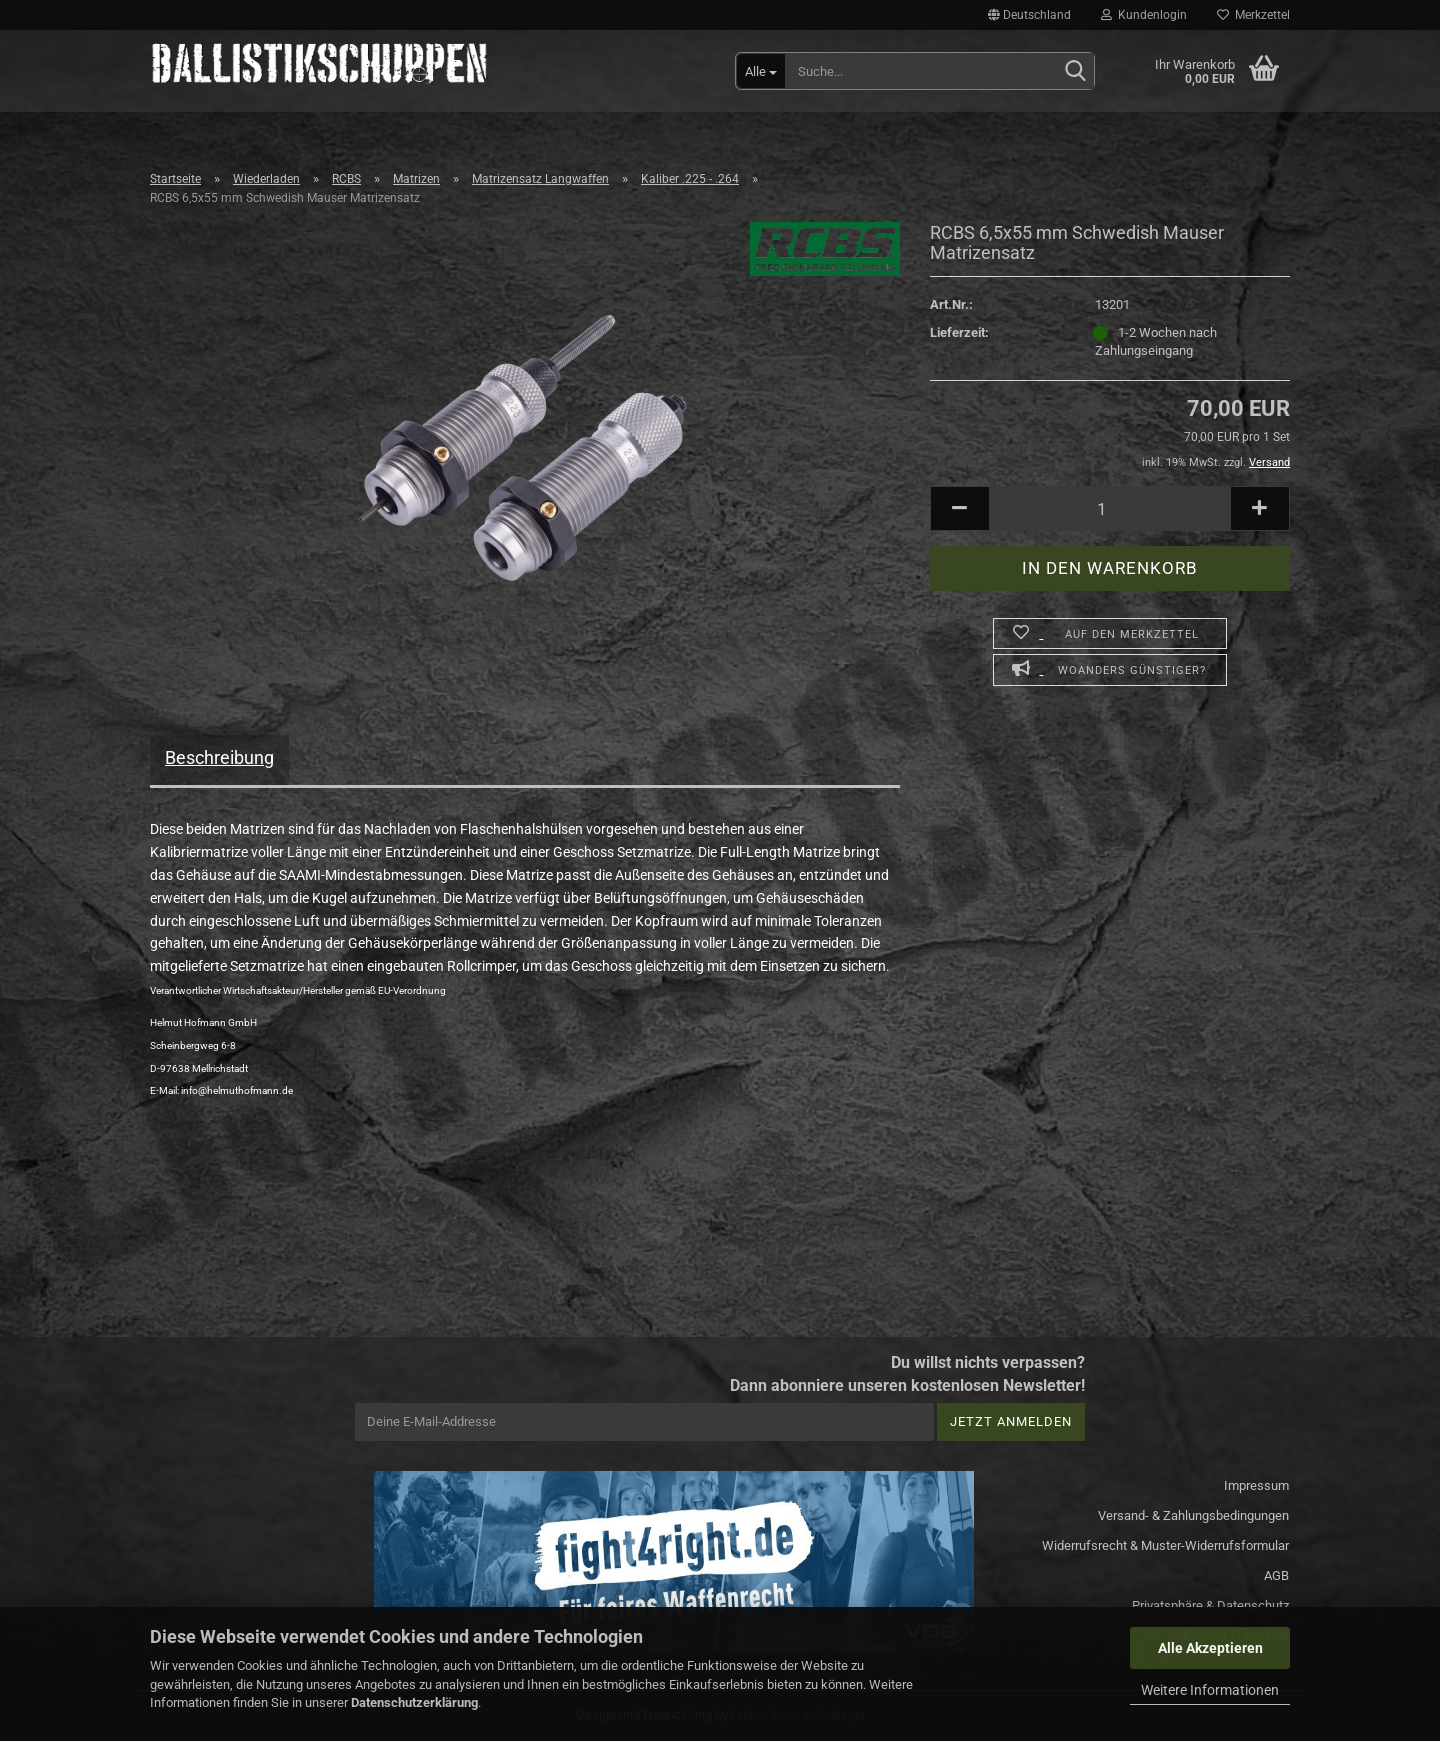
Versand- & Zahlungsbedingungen (1193, 1515)
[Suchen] (1075, 72)
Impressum (1256, 1485)
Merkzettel (1253, 15)
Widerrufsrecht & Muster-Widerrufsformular (1165, 1545)
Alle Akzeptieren (1210, 1648)
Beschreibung (219, 757)
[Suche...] (761, 71)
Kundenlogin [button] (1144, 15)
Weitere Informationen (1210, 1690)
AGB (1276, 1575)
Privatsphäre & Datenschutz (1210, 1605)
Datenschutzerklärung (414, 1702)
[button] (1029, 15)
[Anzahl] (1110, 508)
